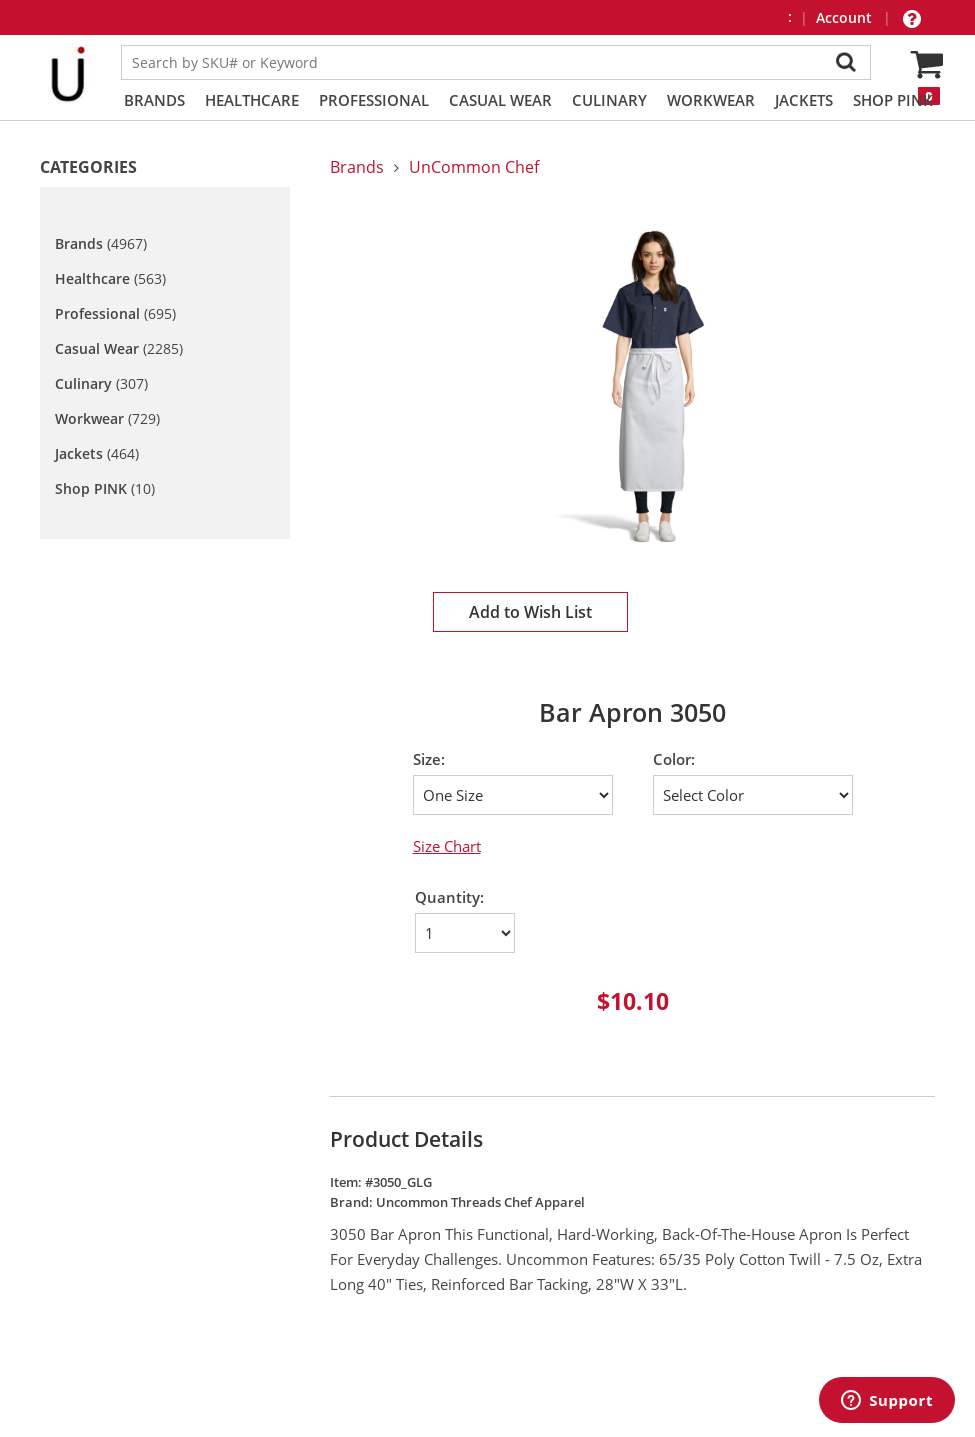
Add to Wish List (530, 612)
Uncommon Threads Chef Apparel (480, 1202)
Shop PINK (893, 100)
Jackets (804, 100)
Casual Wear (500, 100)
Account (846, 17)
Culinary (609, 100)
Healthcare (252, 100)
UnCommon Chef (474, 167)
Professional (374, 100)
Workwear (711, 100)
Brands (154, 100)
